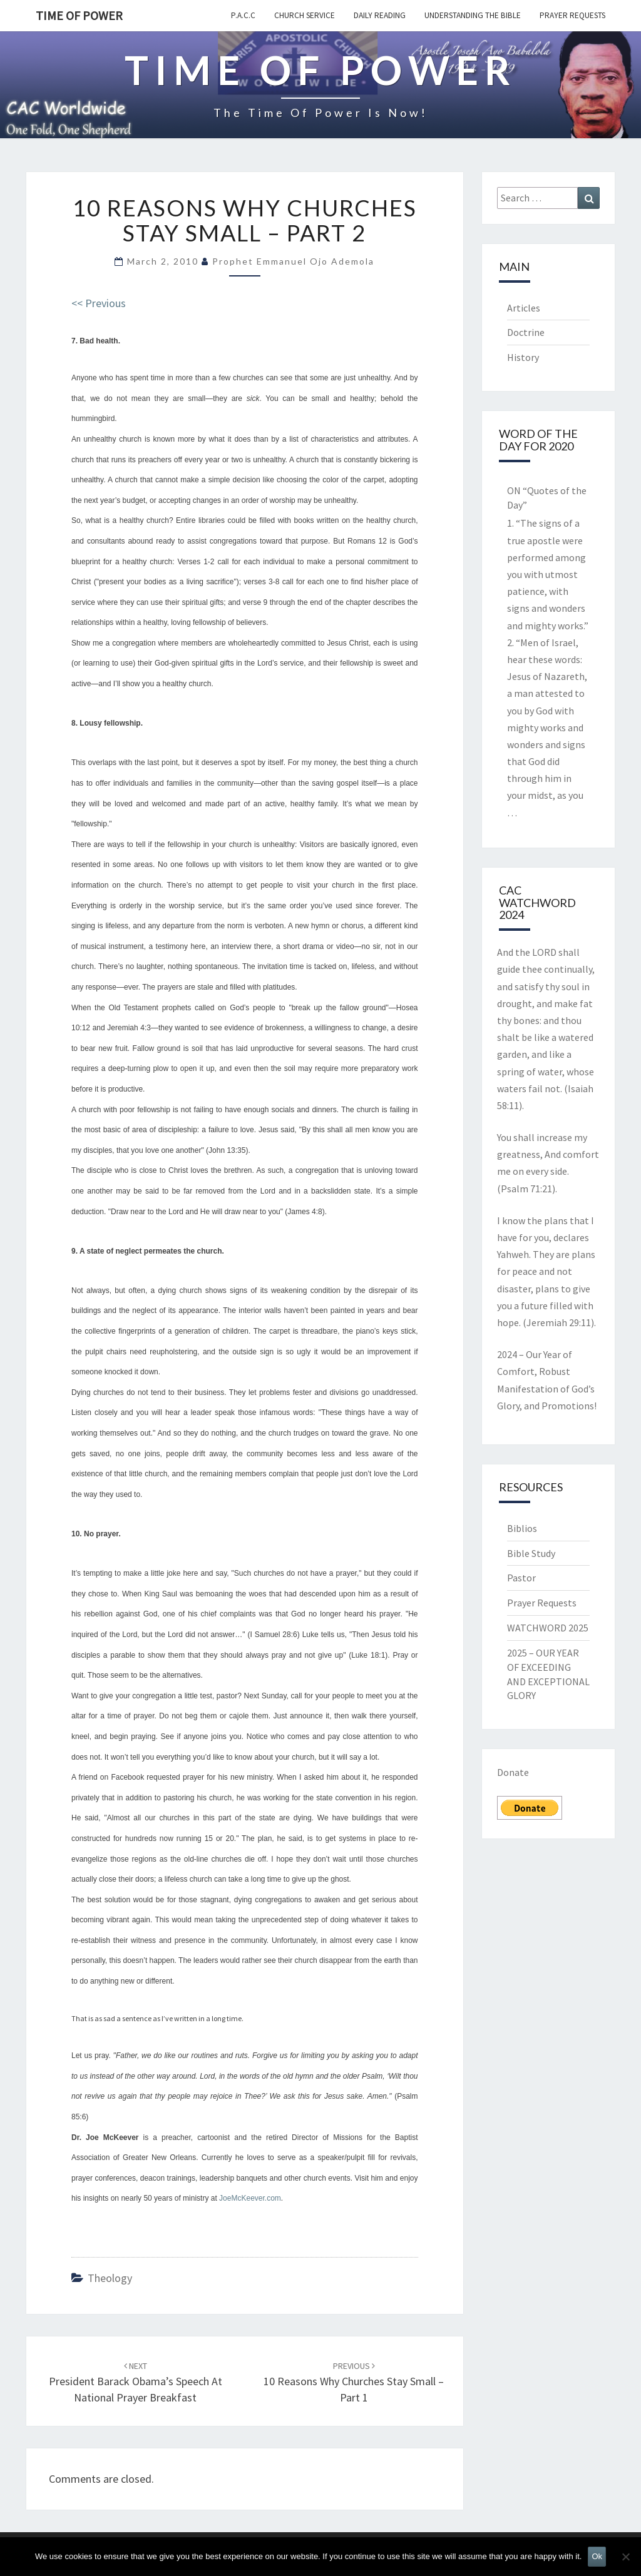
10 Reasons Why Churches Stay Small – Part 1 (354, 2382)
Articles (523, 308)
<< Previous (98, 303)
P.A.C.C (243, 15)
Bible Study (531, 1553)
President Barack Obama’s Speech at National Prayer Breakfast (135, 2382)
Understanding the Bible (472, 15)
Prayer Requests (572, 15)
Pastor (521, 1577)
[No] (625, 2556)
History (523, 357)
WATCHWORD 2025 (547, 1627)
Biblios (522, 1528)
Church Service (304, 15)
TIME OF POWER (79, 15)
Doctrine (526, 332)
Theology (110, 2278)
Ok (597, 2556)
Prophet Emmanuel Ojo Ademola (293, 261)
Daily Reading (380, 15)
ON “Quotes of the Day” (547, 497)
